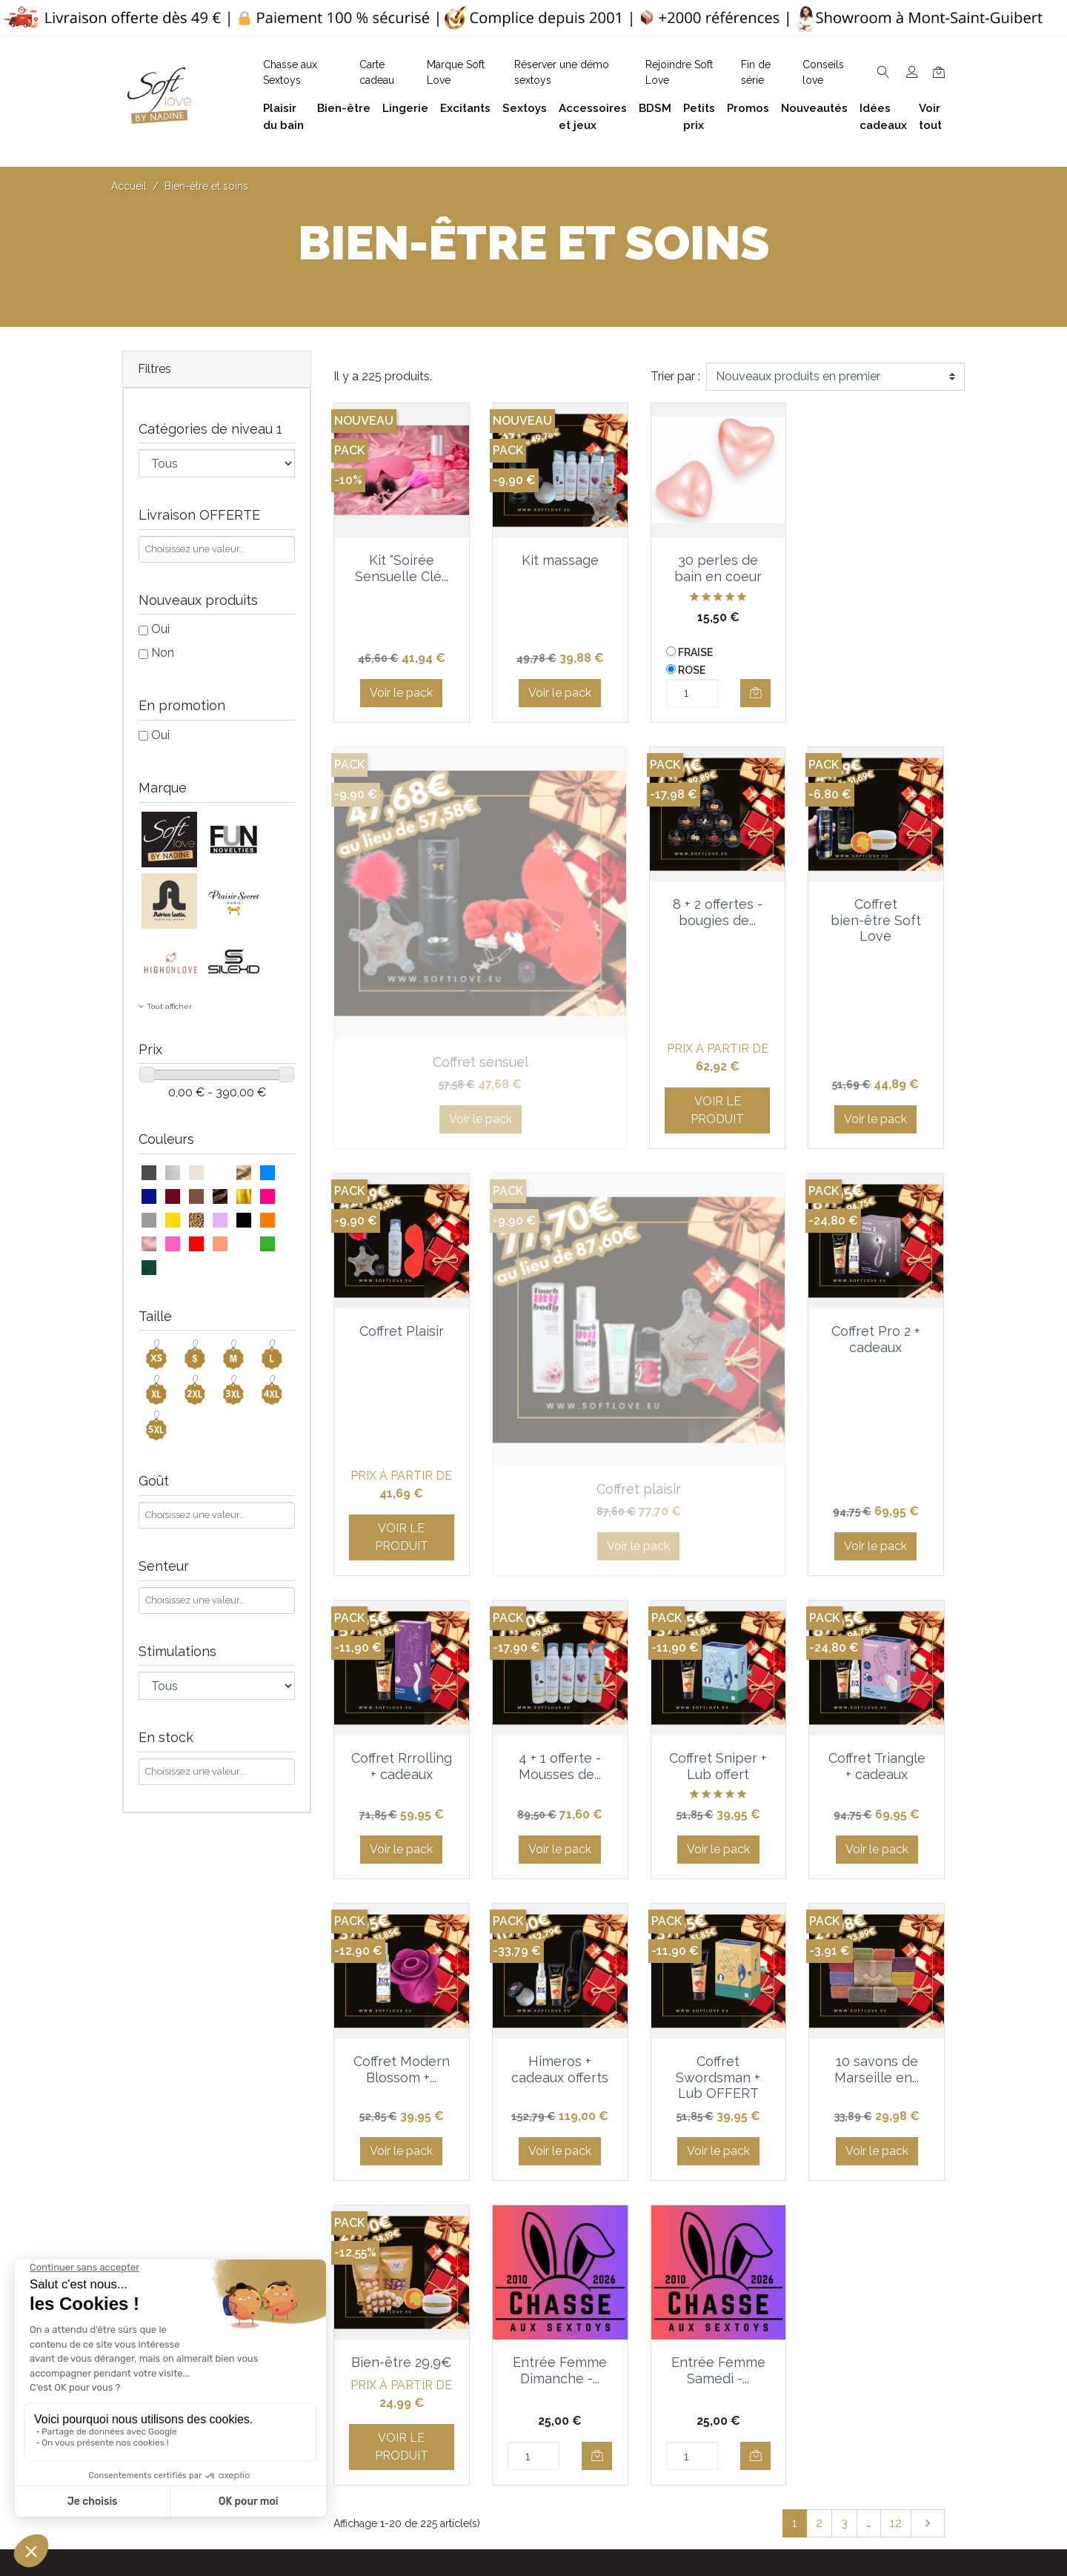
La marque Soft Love (687, 2490)
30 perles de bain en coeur (718, 568)
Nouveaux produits (681, 2442)
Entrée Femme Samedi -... (877, 1838)
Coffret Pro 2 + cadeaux (401, 1233)
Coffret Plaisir (718, 904)
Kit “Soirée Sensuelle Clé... (401, 568)
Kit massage (560, 560)
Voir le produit (401, 1004)
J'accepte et (542, 2147)
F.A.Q (474, 2318)
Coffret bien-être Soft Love (560, 920)
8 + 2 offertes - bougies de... (401, 912)
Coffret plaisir (876, 904)
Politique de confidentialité (532, 2294)
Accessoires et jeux (850, 2300)
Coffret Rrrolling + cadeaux (560, 1233)
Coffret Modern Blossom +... (560, 1536)
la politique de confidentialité (633, 2147)
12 (896, 1990)
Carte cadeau (665, 2466)
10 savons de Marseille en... (401, 1838)
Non (162, 653)
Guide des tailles (674, 2252)
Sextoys (820, 2371)
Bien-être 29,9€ (560, 1830)
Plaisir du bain (835, 2276)
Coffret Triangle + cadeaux (401, 1536)
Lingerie (819, 2324)
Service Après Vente (683, 2513)
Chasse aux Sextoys (515, 2430)
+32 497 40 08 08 (361, 2284)
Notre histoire (497, 2341)
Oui (160, 629)
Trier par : (675, 376)
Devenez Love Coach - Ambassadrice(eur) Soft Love (694, 2294)
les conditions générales (490, 2147)
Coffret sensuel (877, 560)
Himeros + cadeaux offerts (718, 1536)
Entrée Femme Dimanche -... (718, 1838)
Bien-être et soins (846, 2252)
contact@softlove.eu (370, 2252)
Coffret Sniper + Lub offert (876, 1233)
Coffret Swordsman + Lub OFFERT (876, 1544)
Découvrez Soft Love (519, 2454)
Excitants (823, 2347)
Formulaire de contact (520, 2407)
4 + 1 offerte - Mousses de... (718, 1233)
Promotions (661, 2418)
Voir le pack (401, 693)
